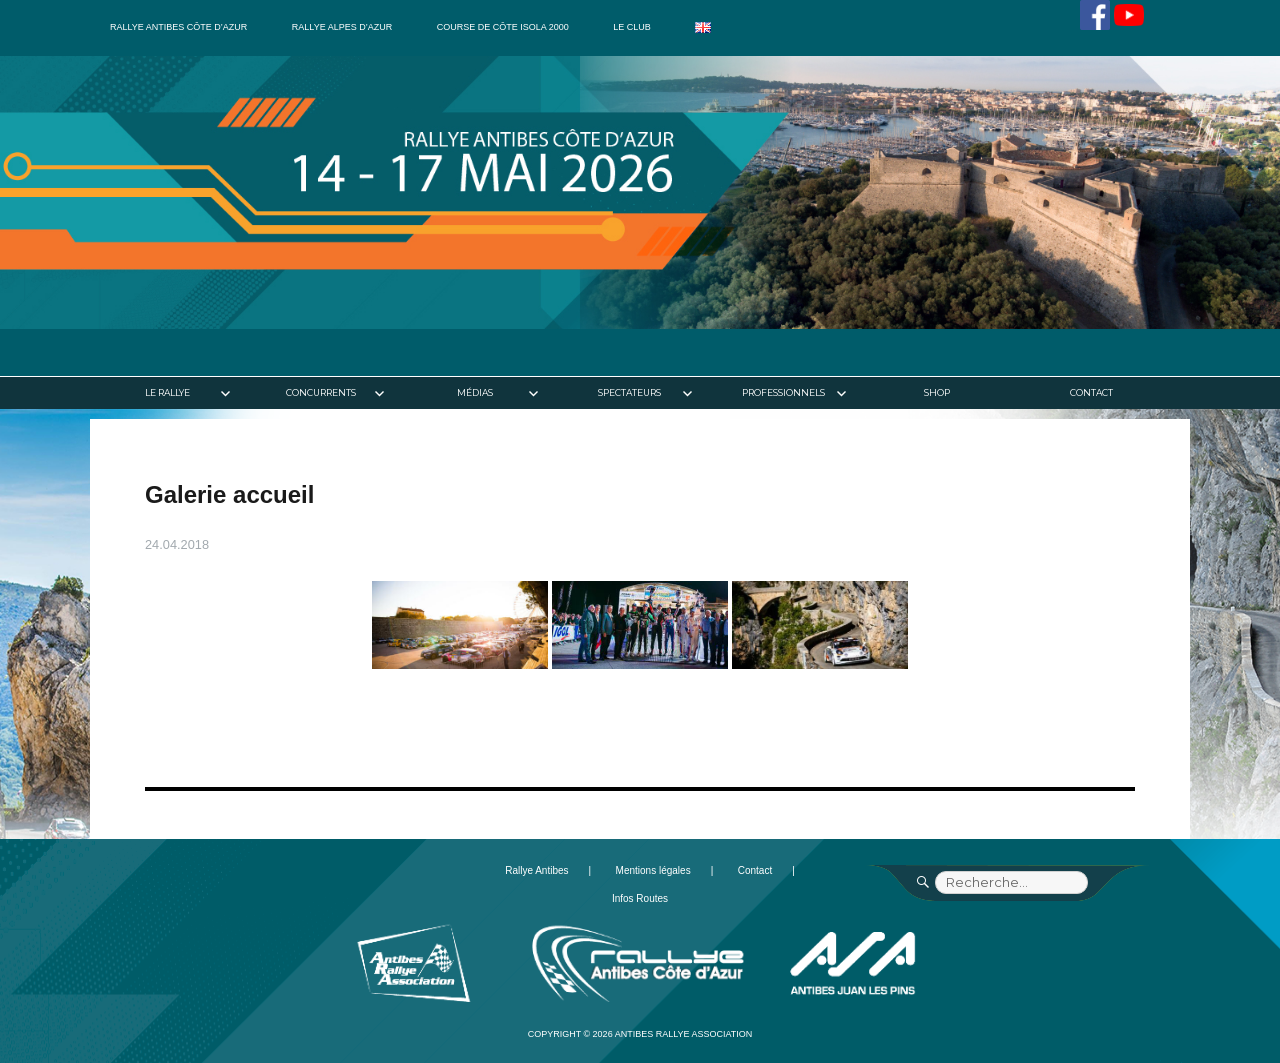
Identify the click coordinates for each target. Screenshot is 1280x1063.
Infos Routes (640, 898)
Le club (632, 27)
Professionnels (783, 392)
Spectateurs (629, 392)
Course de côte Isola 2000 (503, 27)
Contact (1091, 392)
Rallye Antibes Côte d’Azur (178, 27)
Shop (937, 392)
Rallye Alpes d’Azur (342, 27)
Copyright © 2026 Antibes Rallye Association (640, 1034)
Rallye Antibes (536, 870)
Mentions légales (653, 870)
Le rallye (167, 392)
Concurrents (321, 392)
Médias (475, 392)
